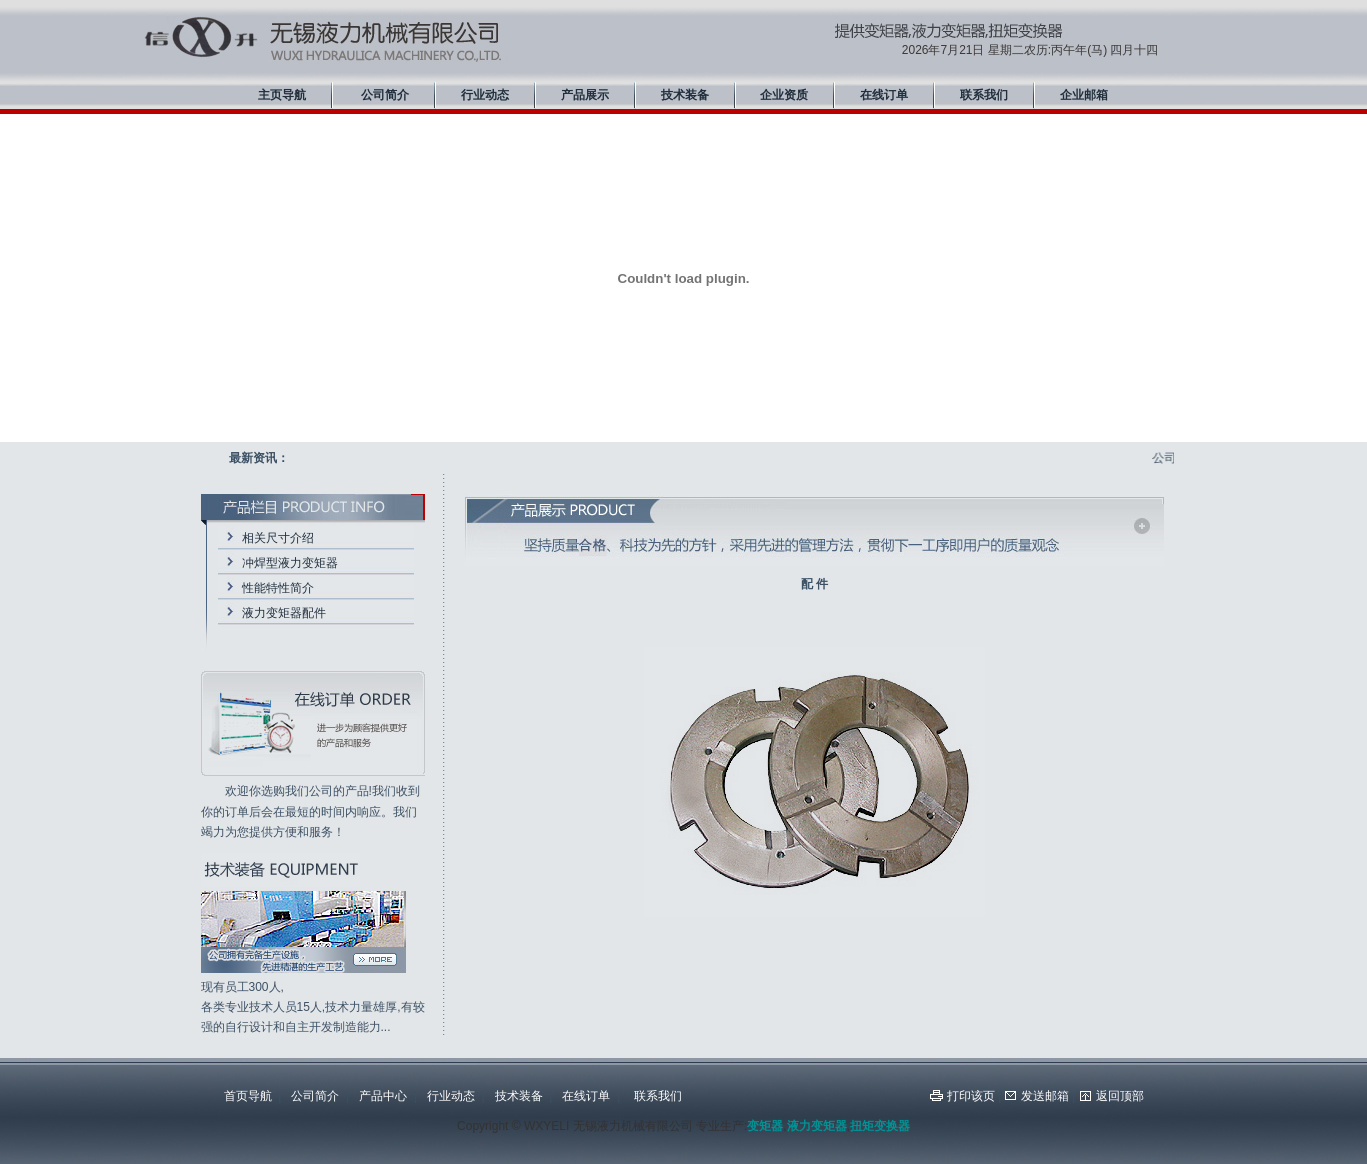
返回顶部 (1120, 1096)
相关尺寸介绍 (278, 538)
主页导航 (282, 95)
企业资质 (784, 95)
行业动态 (485, 95)
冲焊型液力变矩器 (290, 563)
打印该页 (971, 1096)
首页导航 (248, 1096)
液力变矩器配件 (284, 613)
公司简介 (385, 95)
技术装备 (685, 95)
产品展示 (585, 95)
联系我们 (984, 95)
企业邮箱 (1084, 95)
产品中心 (383, 1096)
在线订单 (884, 95)
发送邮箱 (1045, 1096)
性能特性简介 (278, 588)
